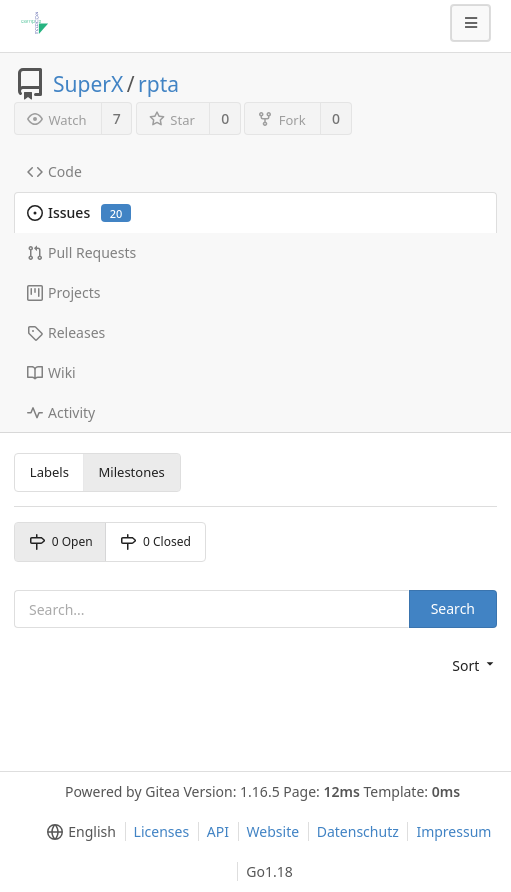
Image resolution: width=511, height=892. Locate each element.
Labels (49, 472)
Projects (63, 292)
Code (54, 171)
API (218, 831)
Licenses (162, 831)
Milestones (132, 472)
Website (273, 831)
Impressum (453, 831)
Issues (79, 212)
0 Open (61, 541)
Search (453, 608)
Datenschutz (358, 831)
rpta (158, 84)
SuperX (88, 84)
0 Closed (155, 541)
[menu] (474, 666)
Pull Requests (81, 252)
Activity (61, 412)
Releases (66, 332)
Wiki (51, 372)
